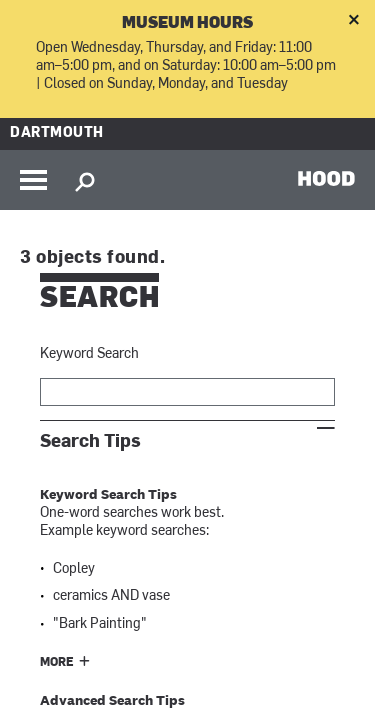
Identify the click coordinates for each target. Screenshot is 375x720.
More (57, 663)
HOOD (326, 178)
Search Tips (90, 441)
